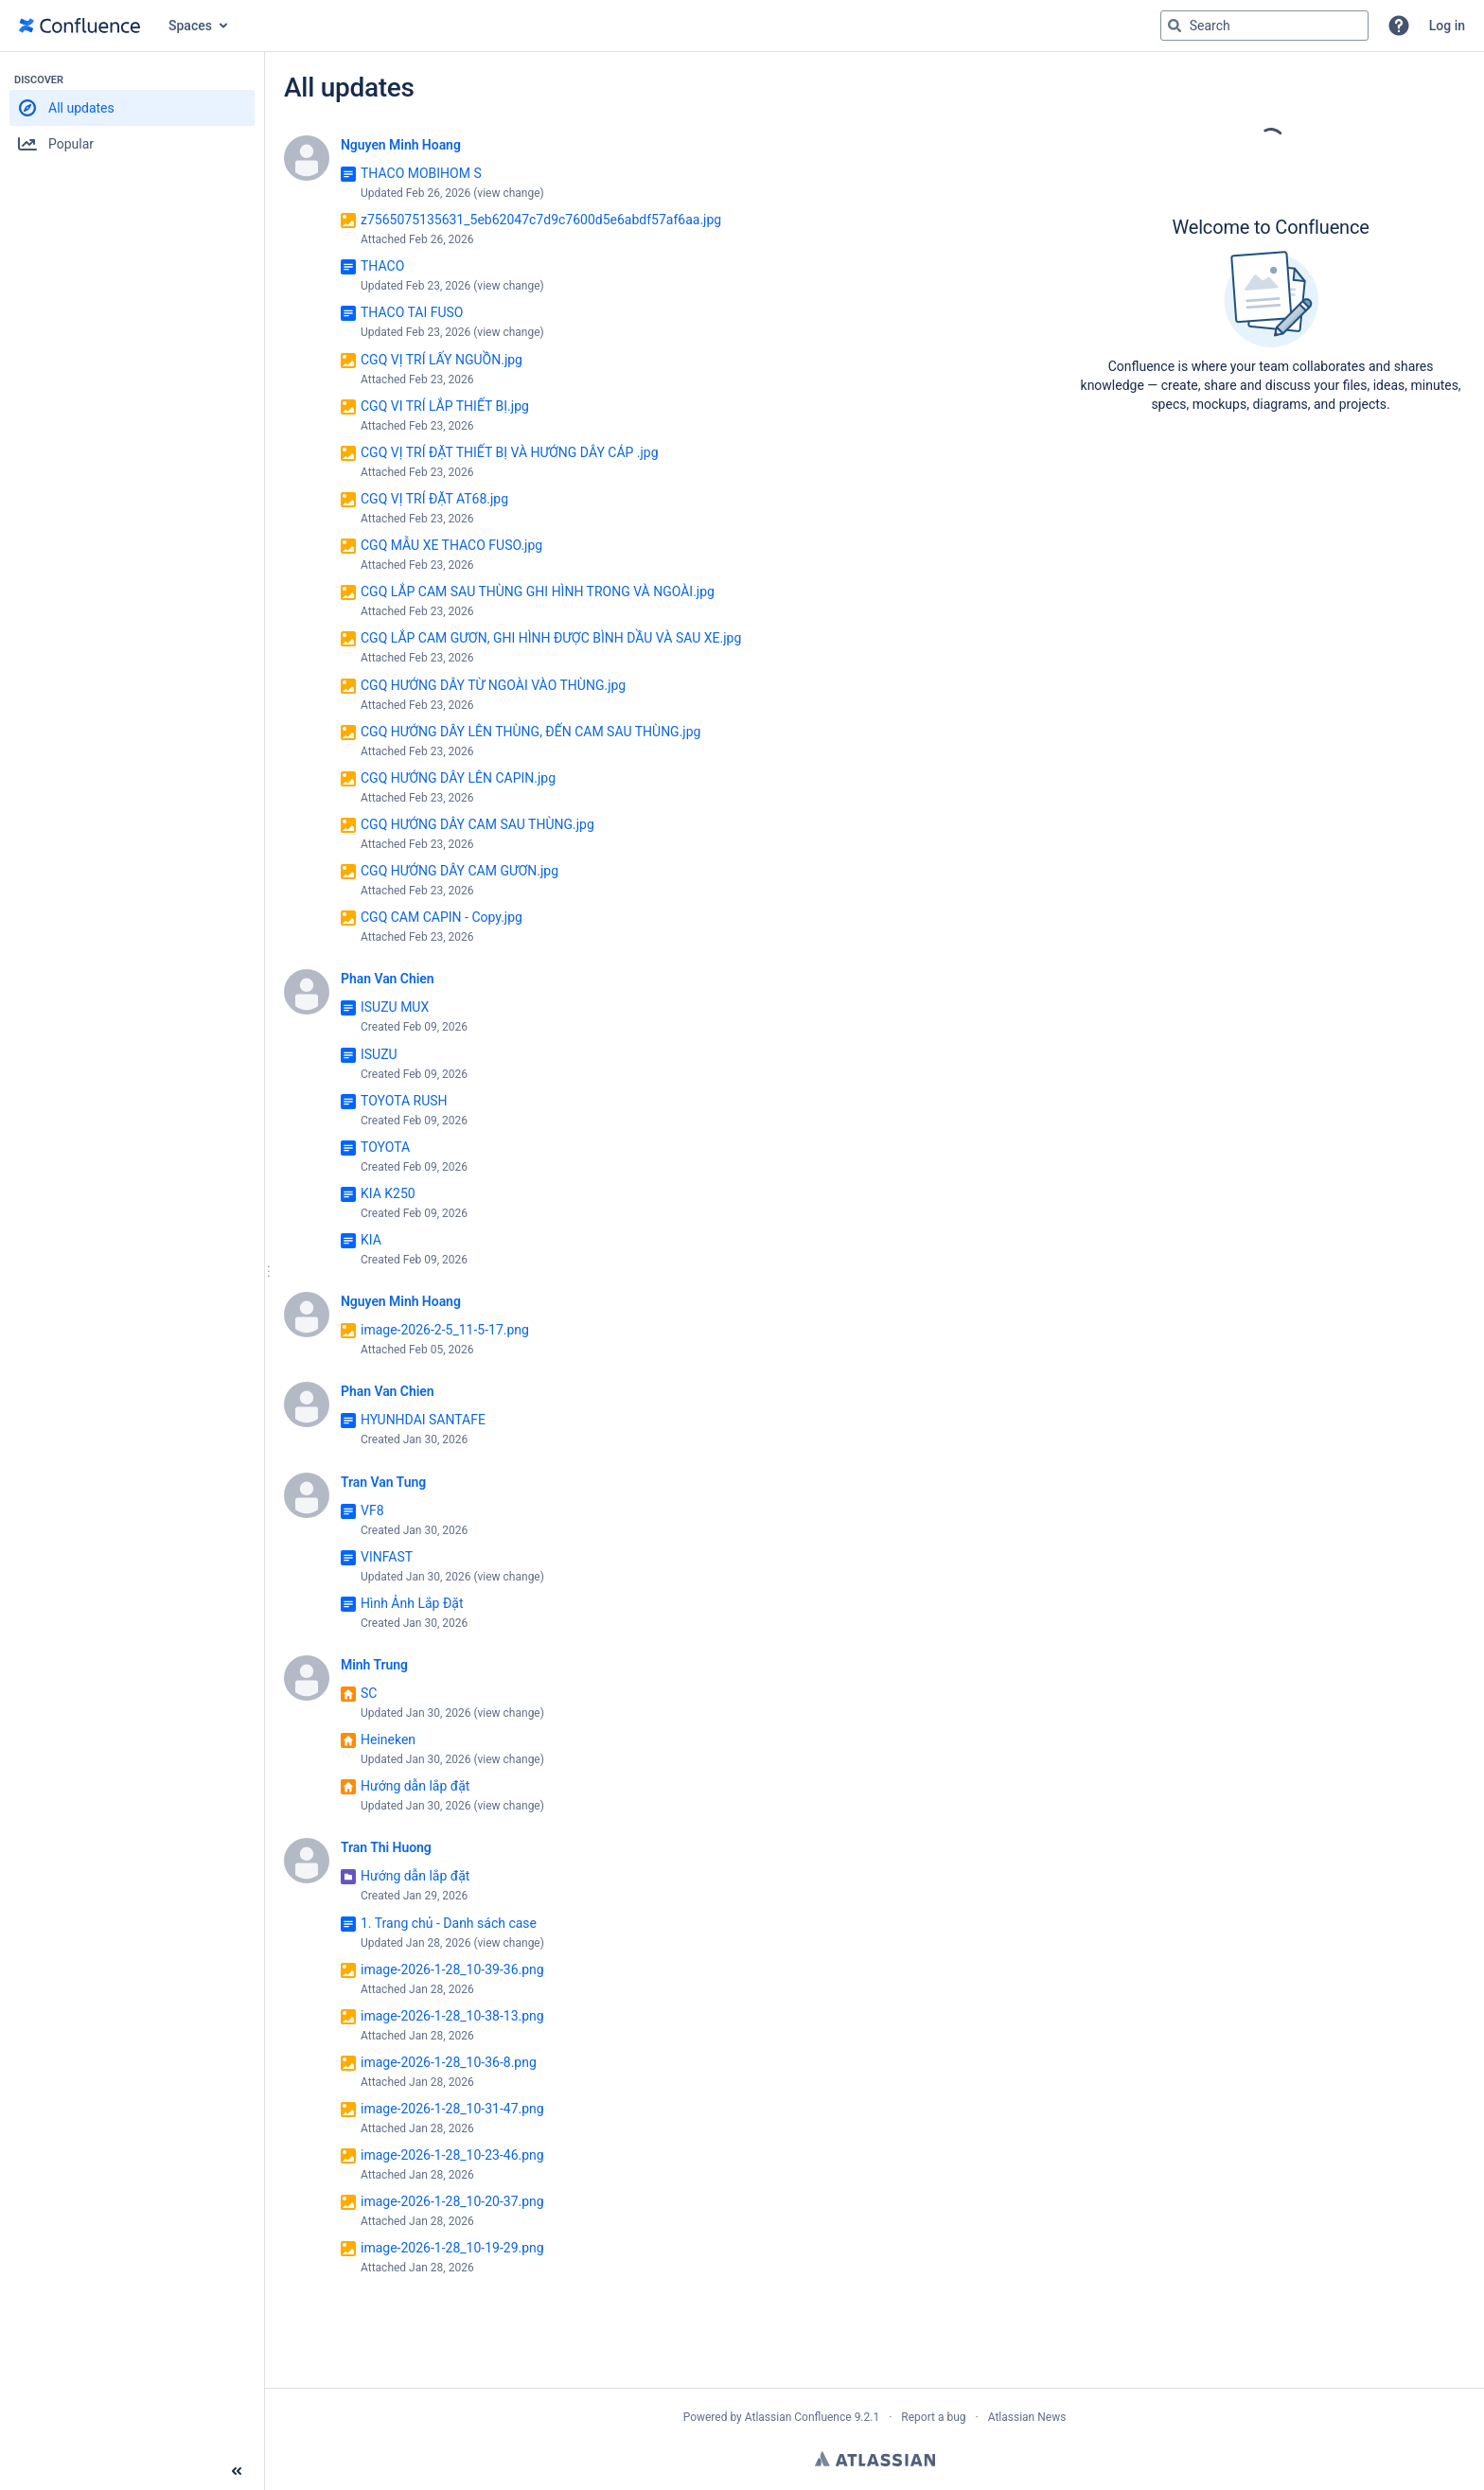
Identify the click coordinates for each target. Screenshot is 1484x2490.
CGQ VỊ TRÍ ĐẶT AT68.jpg (434, 498)
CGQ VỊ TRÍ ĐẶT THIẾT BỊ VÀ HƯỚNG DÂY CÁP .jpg (510, 452)
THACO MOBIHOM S (421, 173)
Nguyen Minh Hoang (401, 144)
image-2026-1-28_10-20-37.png (452, 2201)
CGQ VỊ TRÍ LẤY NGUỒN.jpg (441, 359)
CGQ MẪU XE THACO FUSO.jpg (451, 545)
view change (508, 193)
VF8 (372, 1510)
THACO (382, 266)
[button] (1399, 25)
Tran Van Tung (383, 1482)
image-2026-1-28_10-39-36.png (452, 1969)
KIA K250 (388, 1193)
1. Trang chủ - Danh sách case (449, 1923)
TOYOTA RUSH (404, 1100)
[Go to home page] (79, 25)
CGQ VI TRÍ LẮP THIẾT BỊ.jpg (445, 406)
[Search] (1174, 25)
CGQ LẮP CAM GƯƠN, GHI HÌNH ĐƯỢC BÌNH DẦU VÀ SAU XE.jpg (551, 637)
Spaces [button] (190, 25)
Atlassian (875, 2458)
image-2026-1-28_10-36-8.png (449, 2062)
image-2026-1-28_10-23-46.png (452, 2155)
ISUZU (379, 1054)
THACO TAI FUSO (412, 312)
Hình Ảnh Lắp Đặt (412, 1603)
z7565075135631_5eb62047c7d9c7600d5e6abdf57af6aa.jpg (541, 219)
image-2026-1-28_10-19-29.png (452, 2247)
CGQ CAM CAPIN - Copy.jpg (441, 917)
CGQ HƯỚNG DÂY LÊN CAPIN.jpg (458, 778)
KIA (371, 1239)
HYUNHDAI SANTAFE (423, 1419)
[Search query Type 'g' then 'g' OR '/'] (1264, 25)
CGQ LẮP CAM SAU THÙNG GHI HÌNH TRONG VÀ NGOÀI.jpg (538, 591)
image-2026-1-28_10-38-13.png (452, 2015)
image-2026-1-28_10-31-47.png (452, 2108)
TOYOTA (385, 1147)
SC (369, 1693)
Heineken (388, 1739)
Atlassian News (1027, 2417)
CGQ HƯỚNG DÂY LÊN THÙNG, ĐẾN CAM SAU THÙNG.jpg (530, 731)
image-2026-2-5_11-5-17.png (445, 1329)
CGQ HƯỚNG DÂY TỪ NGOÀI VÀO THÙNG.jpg (493, 685)
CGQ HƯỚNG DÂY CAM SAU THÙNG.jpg (477, 824)
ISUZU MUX (395, 1007)
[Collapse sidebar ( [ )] (237, 2471)
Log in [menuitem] (1447, 25)
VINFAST (387, 1556)
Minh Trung (374, 1664)
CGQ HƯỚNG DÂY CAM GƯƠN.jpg (459, 870)
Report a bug (933, 2417)
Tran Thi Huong (386, 1847)
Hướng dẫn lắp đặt (415, 1785)
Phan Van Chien (387, 978)
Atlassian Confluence (798, 2417)
